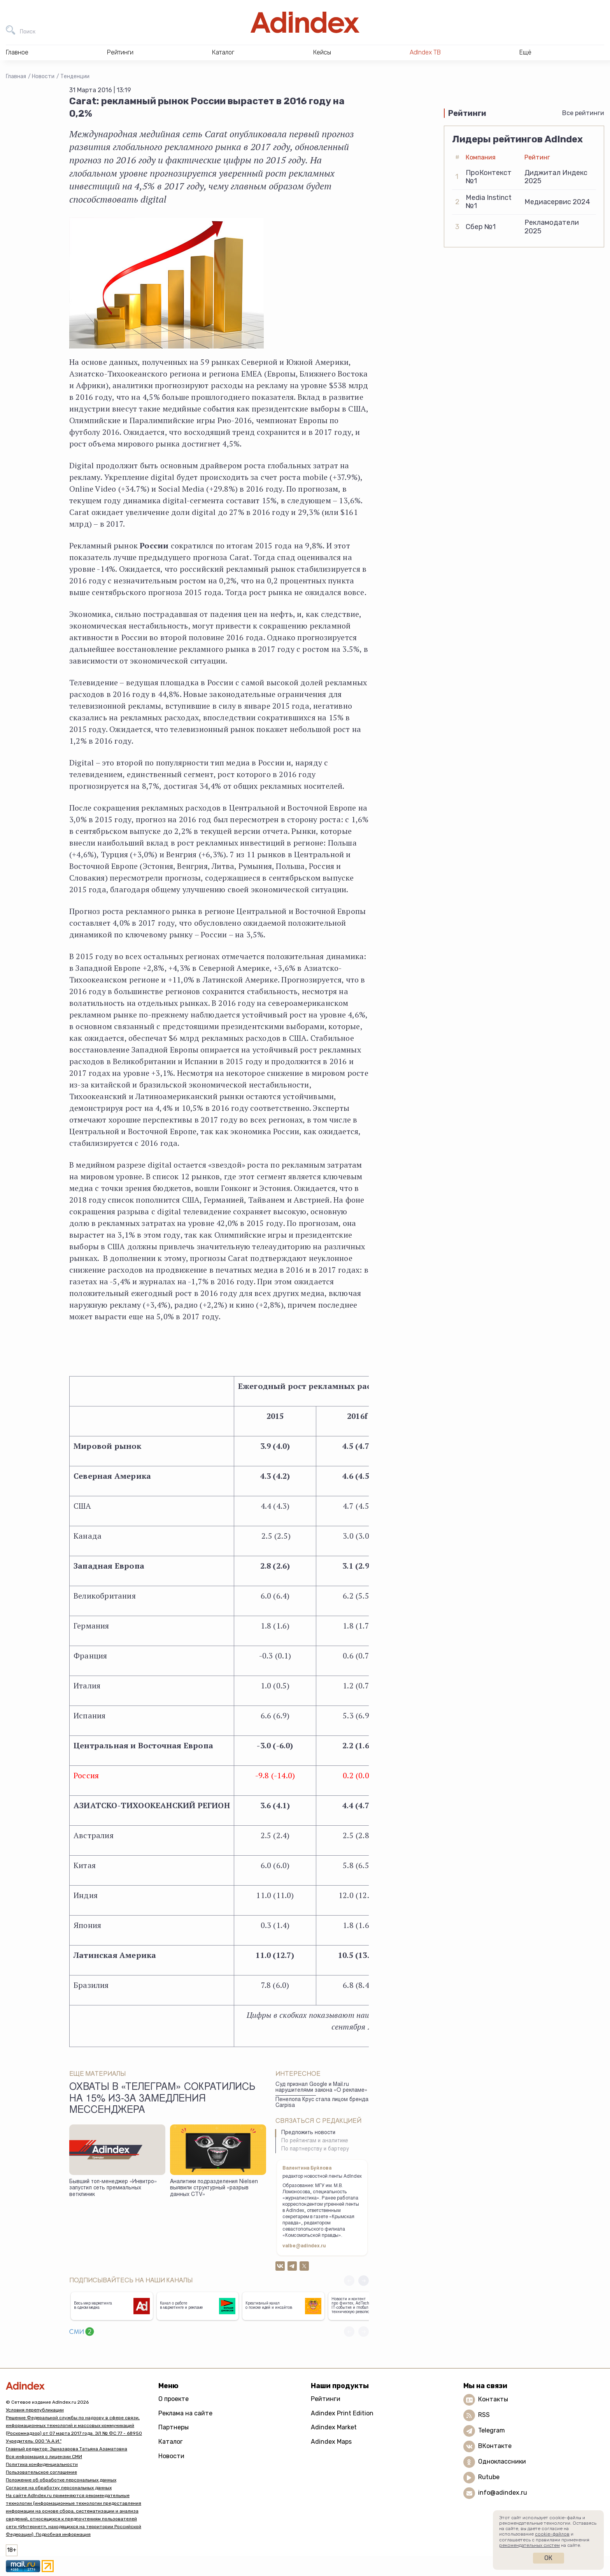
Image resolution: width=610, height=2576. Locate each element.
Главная (16, 76)
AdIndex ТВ (425, 52)
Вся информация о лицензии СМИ (44, 2456)
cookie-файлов (552, 2534)
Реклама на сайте (185, 2413)
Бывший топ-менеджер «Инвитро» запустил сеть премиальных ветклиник (113, 2188)
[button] (363, 2280)
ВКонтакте (495, 2446)
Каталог (170, 2441)
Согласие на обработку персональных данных (59, 2487)
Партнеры (173, 2427)
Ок (548, 2558)
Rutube (489, 2477)
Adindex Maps (331, 2441)
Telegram (491, 2430)
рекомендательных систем (529, 2545)
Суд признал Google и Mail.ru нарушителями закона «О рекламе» (321, 2087)
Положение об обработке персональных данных (61, 2480)
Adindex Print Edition (342, 2413)
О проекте (173, 2399)
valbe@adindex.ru (304, 2246)
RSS (484, 2414)
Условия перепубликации (35, 2410)
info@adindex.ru (502, 2492)
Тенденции (74, 76)
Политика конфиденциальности (42, 2464)
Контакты (493, 2399)
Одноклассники (502, 2461)
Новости (43, 76)
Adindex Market (334, 2427)
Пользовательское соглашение (41, 2472)
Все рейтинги (583, 113)
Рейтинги (325, 2399)
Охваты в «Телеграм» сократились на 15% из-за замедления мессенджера (162, 2099)
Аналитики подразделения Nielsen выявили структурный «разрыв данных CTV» (214, 2188)
